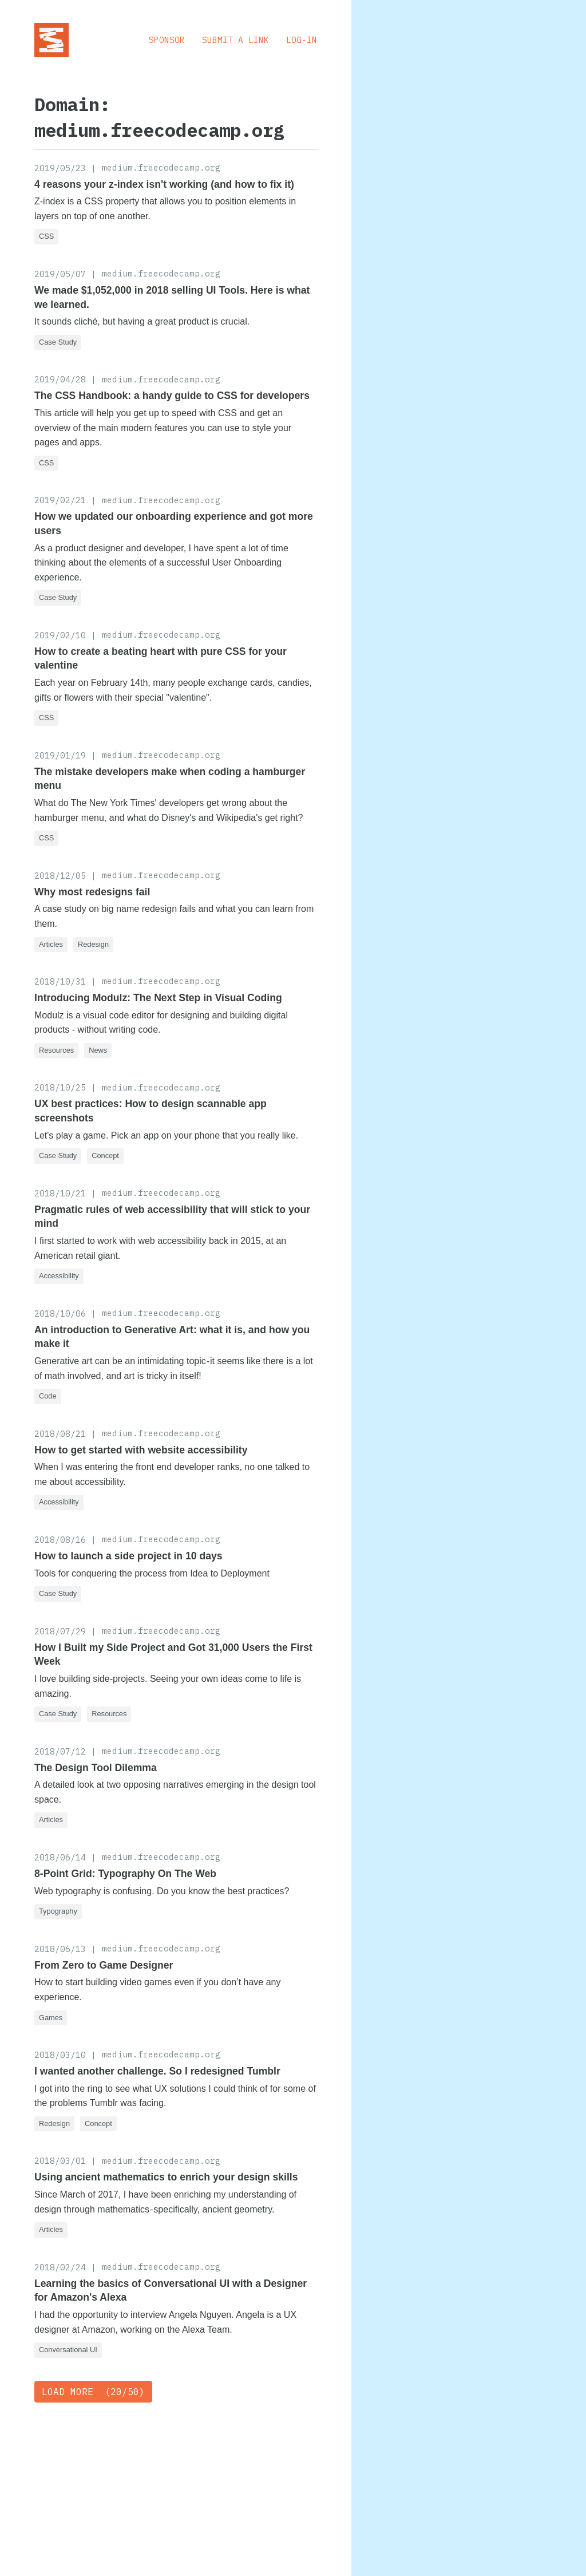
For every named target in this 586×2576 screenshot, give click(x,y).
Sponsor (167, 39)
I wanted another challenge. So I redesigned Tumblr (157, 2071)
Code (48, 1396)
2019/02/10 (60, 635)
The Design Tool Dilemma (95, 1767)
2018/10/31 (60, 981)
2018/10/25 (60, 1087)
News (98, 1050)
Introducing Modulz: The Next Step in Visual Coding (158, 997)
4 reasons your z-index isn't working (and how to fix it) (164, 184)
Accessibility (59, 1275)
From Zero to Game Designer (103, 1965)
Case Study (58, 342)
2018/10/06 (60, 1313)
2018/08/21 (60, 1433)
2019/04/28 (60, 379)
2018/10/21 (60, 1193)
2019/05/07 (60, 273)
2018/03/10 (60, 2054)
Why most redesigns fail (92, 892)
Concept (105, 1155)
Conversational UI (68, 2349)
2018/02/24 (60, 2267)
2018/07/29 (60, 1631)
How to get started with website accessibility (141, 1450)
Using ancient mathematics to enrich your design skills (166, 2177)
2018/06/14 (60, 1857)
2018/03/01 (60, 2160)
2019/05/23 (60, 168)
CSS (46, 236)
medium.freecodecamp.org (161, 167)
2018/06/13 (60, 1948)
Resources (56, 1050)
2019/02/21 (60, 500)
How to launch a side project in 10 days (128, 1556)
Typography (58, 1911)
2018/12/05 (60, 875)
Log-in (301, 39)
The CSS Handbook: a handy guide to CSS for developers (172, 395)
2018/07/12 (60, 1751)
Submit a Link (235, 39)
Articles (51, 944)
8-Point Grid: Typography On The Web (125, 1873)
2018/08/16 (60, 1539)
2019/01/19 (60, 755)
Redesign (93, 944)
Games (50, 2017)
